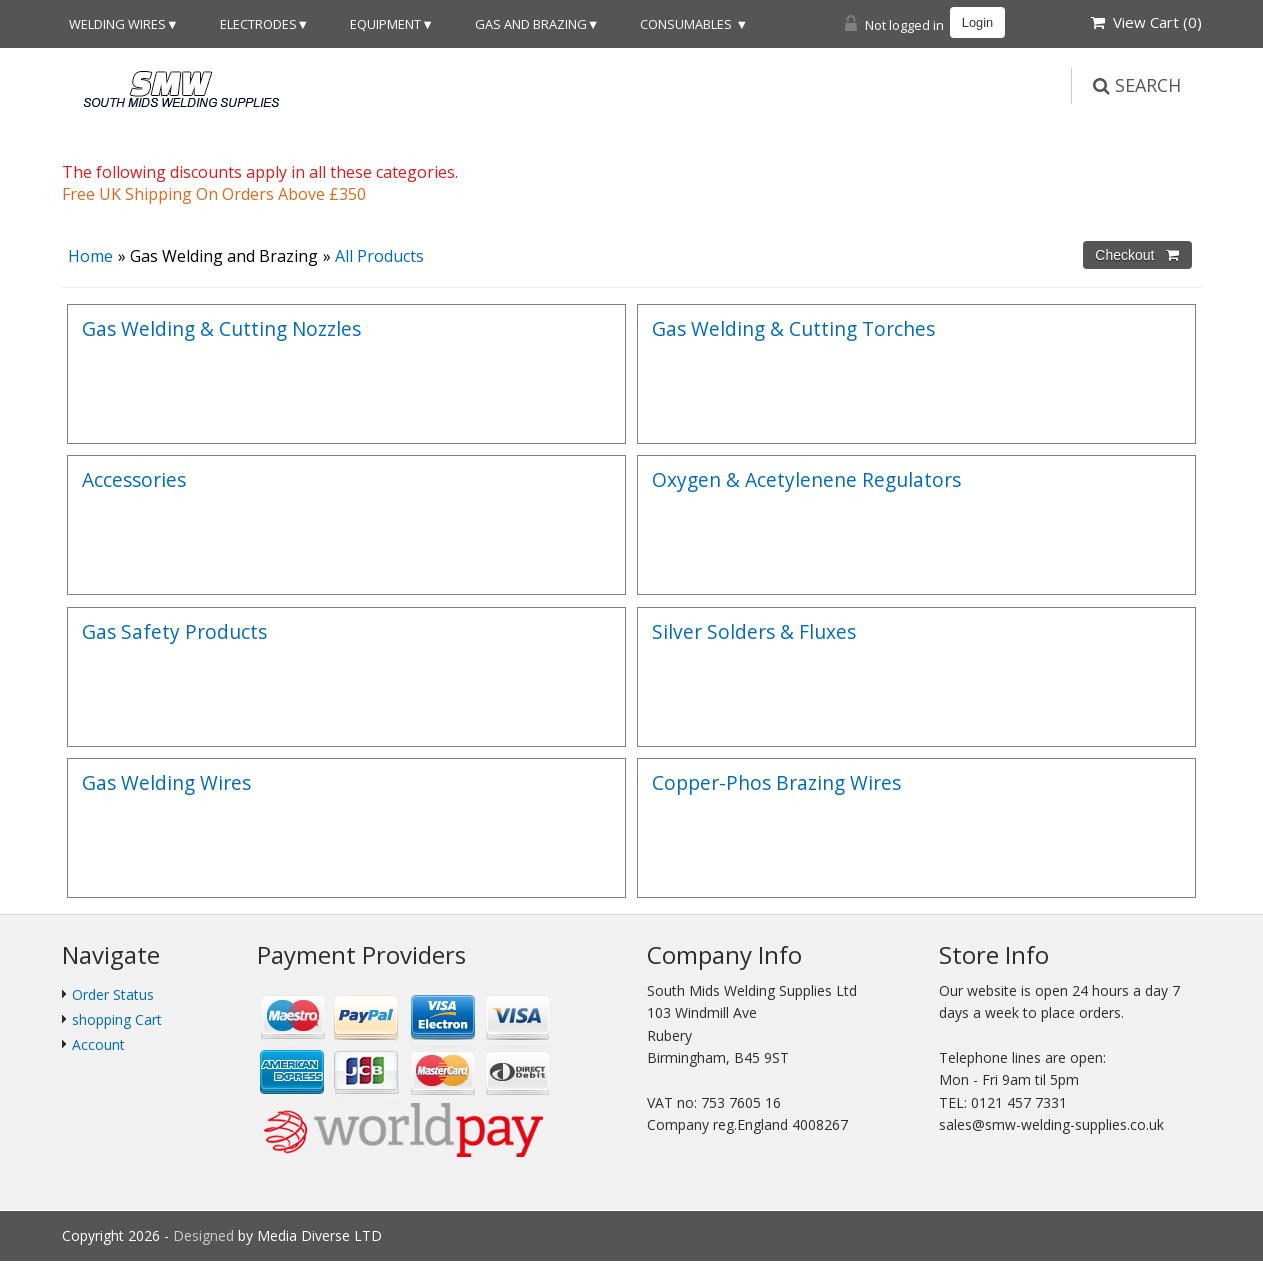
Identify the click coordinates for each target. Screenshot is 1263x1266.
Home (90, 256)
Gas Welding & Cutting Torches (793, 328)
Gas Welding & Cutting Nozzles (221, 328)
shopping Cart (117, 1019)
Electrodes (258, 24)
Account (98, 1044)
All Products (379, 256)
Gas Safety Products (174, 631)
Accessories (134, 479)
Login (977, 22)
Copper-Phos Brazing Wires (776, 782)
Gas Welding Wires (166, 782)
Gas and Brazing (531, 24)
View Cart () (1146, 22)
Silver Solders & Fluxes (754, 631)
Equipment (385, 24)
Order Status (113, 994)
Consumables (687, 24)
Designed (205, 1235)
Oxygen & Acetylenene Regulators (806, 479)
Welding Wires (117, 24)
